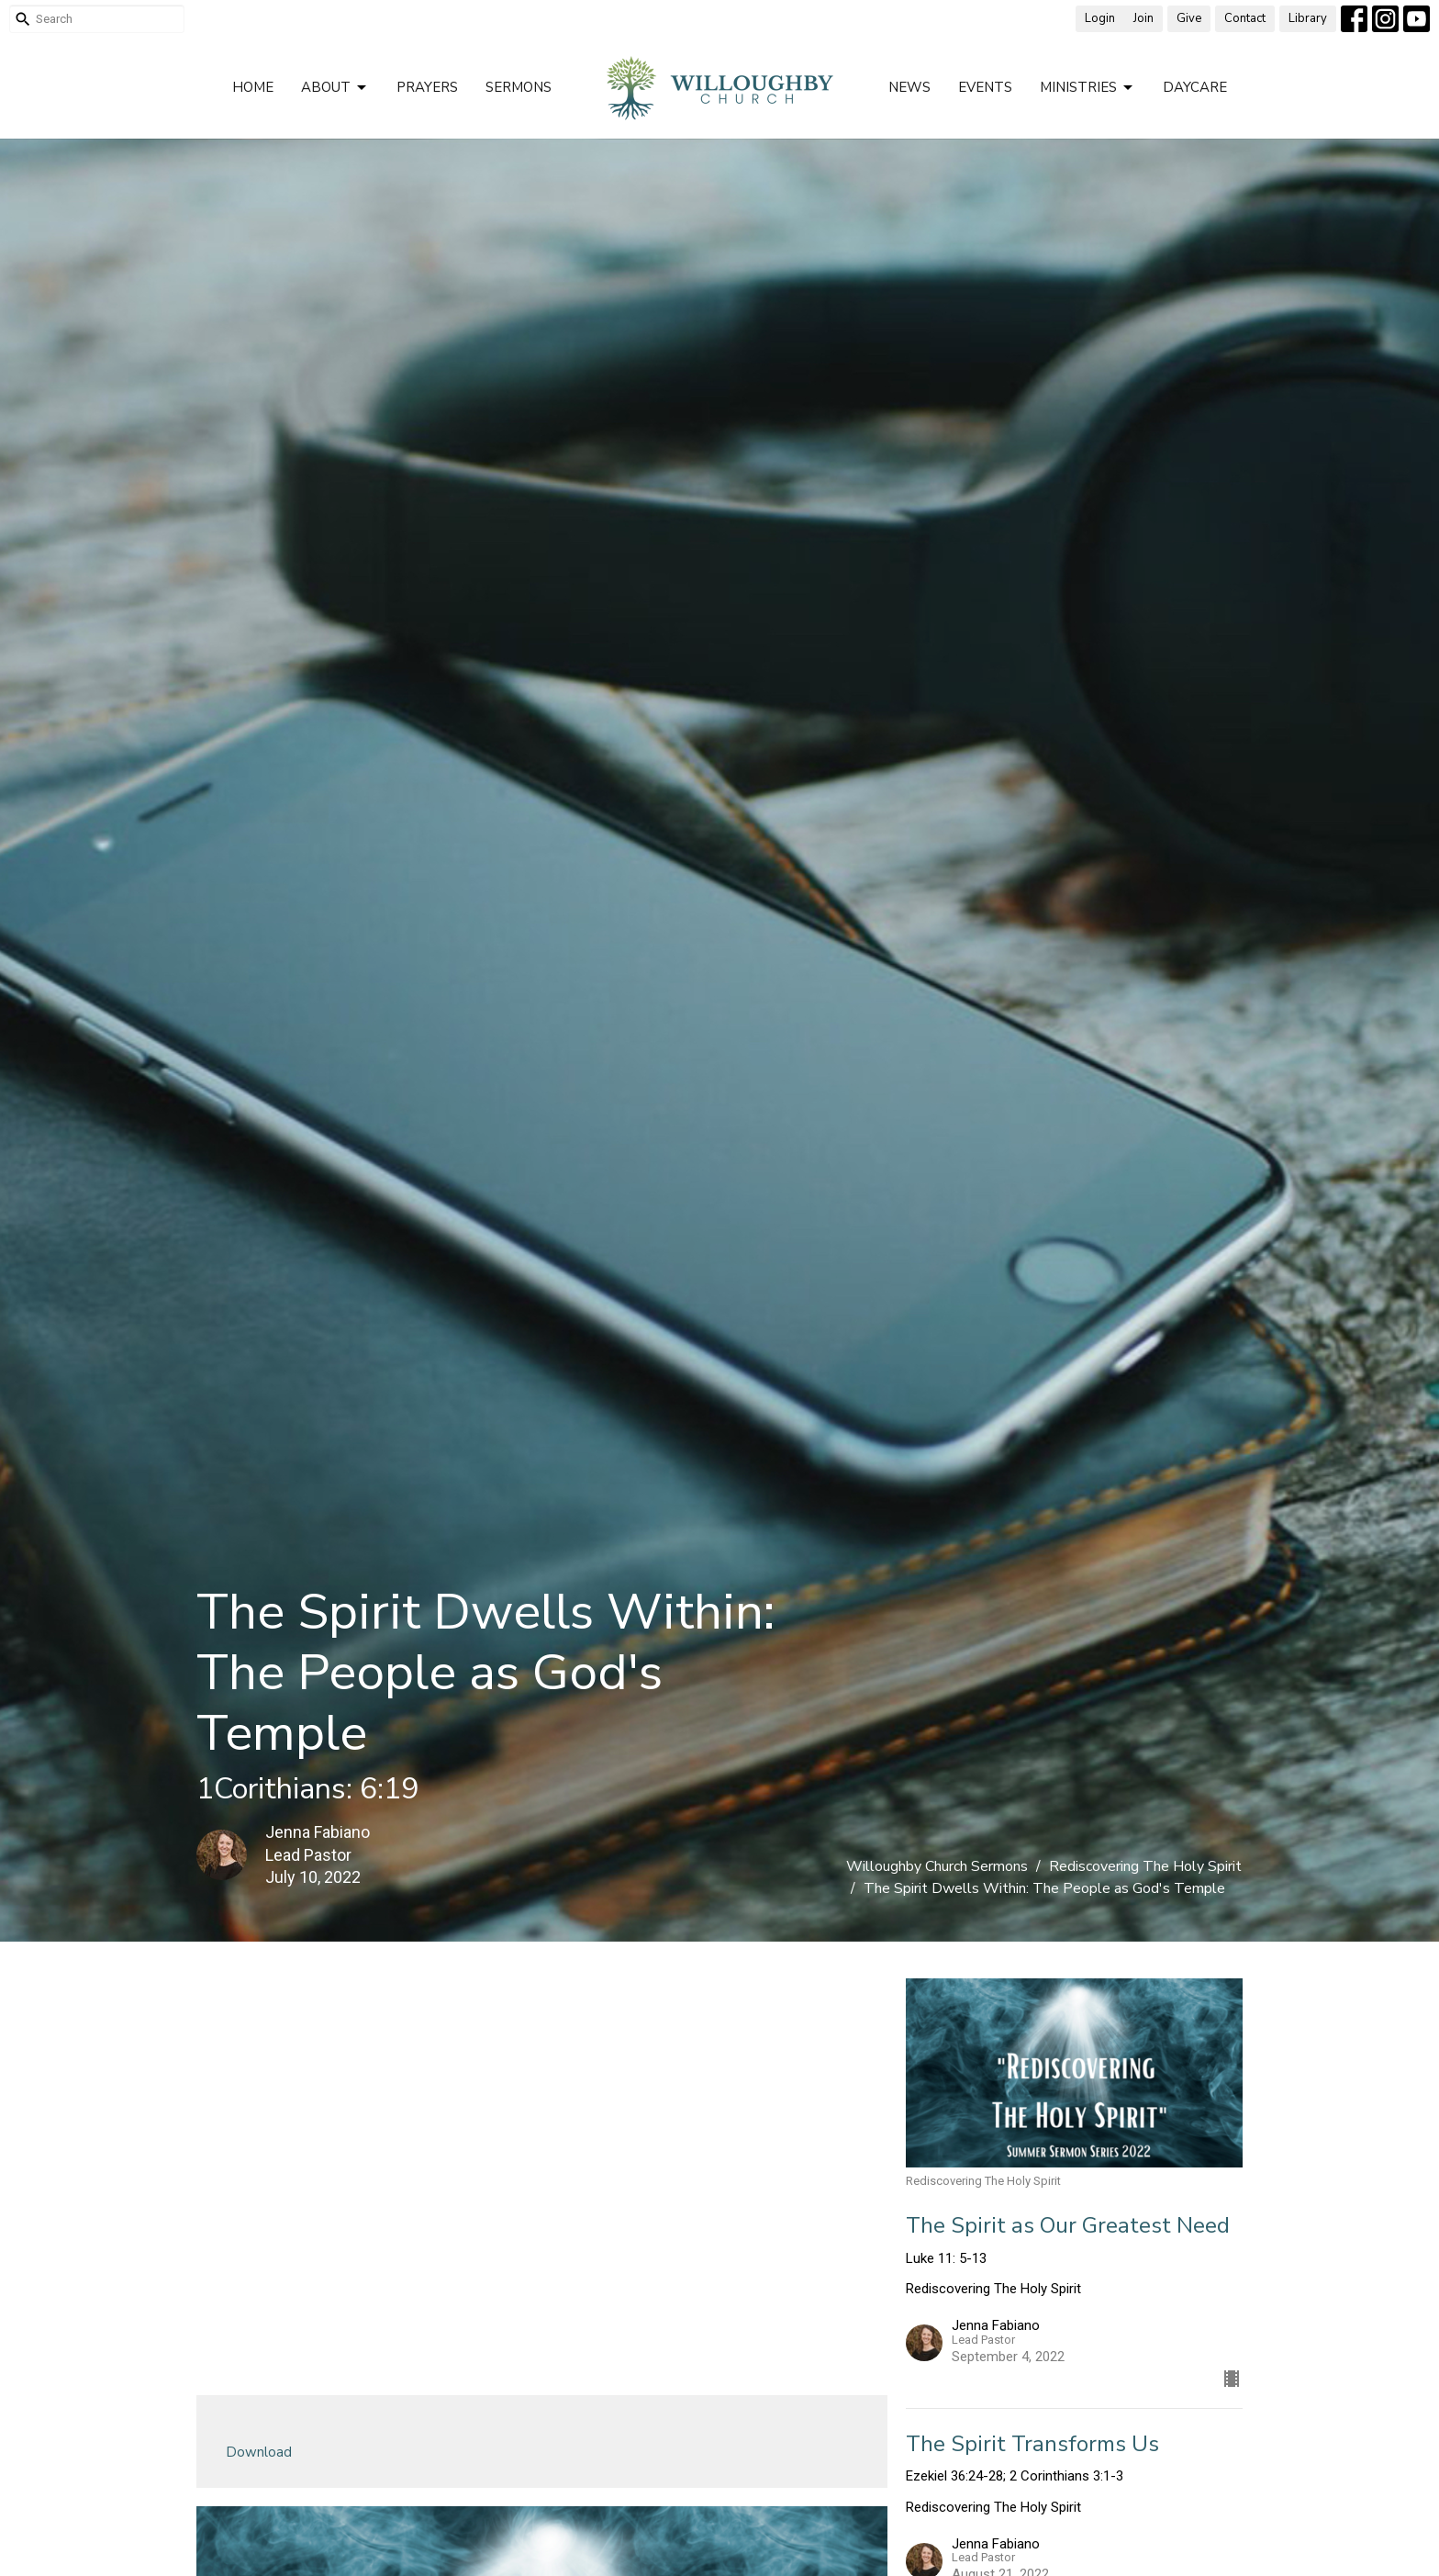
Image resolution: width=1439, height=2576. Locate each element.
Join (1143, 18)
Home (252, 87)
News (909, 87)
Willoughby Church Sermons (937, 1866)
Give (1189, 18)
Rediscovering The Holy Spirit (1145, 1866)
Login (1100, 18)
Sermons (518, 87)
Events (985, 87)
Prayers (427, 87)
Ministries (1087, 87)
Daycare (1195, 87)
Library (1307, 18)
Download (259, 2452)
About (335, 87)
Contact (1245, 18)
